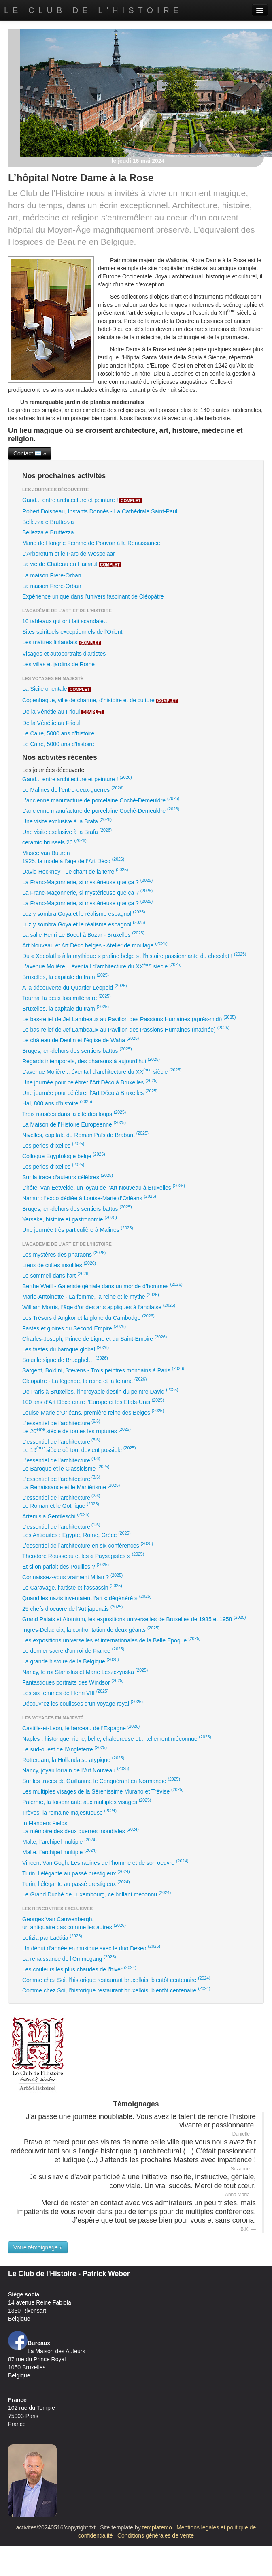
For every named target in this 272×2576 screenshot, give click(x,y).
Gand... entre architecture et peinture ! (82, 500)
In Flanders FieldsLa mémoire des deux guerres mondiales (80, 1827)
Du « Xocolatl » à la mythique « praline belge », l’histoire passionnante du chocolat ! (134, 955)
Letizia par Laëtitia (52, 1937)
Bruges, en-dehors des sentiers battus (77, 1050)
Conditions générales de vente (155, 2535)
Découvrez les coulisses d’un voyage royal (82, 1702)
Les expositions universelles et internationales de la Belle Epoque (111, 1639)
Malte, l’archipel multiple (59, 1841)
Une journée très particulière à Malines (77, 1229)
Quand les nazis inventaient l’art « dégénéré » (86, 1597)
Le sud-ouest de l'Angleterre (64, 1748)
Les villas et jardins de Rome (58, 664)
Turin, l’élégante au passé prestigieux (76, 1872)
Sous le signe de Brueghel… (65, 1359)
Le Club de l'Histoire (93, 10)
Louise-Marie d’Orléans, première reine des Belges (93, 1411)
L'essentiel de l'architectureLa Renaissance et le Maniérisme (71, 1482)
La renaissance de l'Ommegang (69, 1958)
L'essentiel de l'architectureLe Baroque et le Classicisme (66, 1463)
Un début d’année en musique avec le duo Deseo (91, 1947)
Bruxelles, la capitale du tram (65, 976)
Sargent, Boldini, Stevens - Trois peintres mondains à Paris (103, 1369)
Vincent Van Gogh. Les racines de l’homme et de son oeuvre (105, 1862)
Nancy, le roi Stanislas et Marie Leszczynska (85, 1671)
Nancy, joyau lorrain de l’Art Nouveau (75, 1769)
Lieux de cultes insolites (59, 1264)
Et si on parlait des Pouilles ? (65, 1565)
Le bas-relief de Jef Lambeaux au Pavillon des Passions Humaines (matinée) (126, 1029)
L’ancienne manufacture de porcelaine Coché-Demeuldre (100, 799)
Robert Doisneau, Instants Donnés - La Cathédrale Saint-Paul (99, 511)
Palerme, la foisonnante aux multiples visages (86, 1801)
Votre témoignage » (37, 2247)
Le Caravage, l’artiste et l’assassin (72, 1586)
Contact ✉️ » (29, 453)
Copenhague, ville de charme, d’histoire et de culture (100, 700)
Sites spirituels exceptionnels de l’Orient (72, 632)
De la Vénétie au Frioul (63, 711)
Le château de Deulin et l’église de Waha (80, 1039)
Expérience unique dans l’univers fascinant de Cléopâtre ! (94, 596)
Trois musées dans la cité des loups (74, 1113)
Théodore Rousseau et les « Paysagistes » (83, 1555)
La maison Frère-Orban (51, 575)
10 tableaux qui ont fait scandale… (65, 621)
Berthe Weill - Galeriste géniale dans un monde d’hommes (102, 1285)
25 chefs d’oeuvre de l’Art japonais (72, 1608)
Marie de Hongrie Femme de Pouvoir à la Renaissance (91, 543)
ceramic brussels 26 (54, 841)
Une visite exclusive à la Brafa (67, 820)
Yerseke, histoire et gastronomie (69, 1218)
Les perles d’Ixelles (53, 1144)
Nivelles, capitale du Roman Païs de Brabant (85, 1134)
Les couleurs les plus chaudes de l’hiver (79, 1968)
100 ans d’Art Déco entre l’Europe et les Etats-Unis (93, 1401)
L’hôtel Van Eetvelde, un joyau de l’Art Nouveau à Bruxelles (103, 1187)
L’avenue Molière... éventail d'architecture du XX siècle (102, 965)
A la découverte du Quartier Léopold (74, 986)
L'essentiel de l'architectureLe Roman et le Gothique (61, 1501)
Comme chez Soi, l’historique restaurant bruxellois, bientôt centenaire (116, 1979)
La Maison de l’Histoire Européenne (74, 1123)
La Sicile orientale (56, 689)
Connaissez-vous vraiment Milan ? (72, 1576)
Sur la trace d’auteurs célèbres (67, 1176)
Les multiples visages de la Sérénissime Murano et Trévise (102, 1790)
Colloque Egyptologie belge (63, 1155)
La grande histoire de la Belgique (70, 1660)
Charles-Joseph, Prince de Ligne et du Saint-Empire (94, 1338)
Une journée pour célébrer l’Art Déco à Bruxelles (90, 1081)
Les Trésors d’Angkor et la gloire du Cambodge (88, 1317)
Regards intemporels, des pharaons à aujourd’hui (91, 1060)
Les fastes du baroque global (65, 1348)
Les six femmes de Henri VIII (65, 1692)
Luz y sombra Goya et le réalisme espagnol (83, 913)
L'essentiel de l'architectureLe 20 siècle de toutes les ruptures (76, 1426)
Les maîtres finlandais (61, 642)
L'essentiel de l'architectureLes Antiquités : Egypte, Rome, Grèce (76, 1530)
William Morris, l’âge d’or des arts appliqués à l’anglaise (98, 1306)
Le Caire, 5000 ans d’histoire (58, 733)
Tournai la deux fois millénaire (66, 997)
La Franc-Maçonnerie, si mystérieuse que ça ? (87, 881)
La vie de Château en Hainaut (71, 564)
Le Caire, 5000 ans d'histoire (58, 744)
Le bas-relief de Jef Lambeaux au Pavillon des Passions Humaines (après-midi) (129, 1018)
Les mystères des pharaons (64, 1253)
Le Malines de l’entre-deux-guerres (73, 789)
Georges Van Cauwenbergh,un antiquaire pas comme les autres (74, 1923)
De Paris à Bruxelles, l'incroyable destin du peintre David (100, 1390)
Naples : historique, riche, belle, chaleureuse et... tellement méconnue (116, 1738)
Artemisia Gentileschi (55, 1515)
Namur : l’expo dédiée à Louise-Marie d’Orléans (89, 1197)
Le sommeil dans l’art (56, 1274)
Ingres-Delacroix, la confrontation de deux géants (90, 1629)
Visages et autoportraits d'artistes (64, 653)
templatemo (157, 2527)
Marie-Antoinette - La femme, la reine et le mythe (90, 1296)
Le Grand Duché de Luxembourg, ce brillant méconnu (96, 1893)
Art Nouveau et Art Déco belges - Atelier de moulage (95, 944)
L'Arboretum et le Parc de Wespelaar (68, 553)
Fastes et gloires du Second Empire (74, 1327)
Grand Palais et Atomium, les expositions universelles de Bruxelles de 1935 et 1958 (134, 1618)
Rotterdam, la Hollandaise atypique (73, 1759)
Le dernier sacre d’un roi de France (73, 1650)
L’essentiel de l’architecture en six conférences (87, 1544)
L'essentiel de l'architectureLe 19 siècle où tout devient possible (79, 1445)
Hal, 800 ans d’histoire (57, 1102)
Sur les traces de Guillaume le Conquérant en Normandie (101, 1780)
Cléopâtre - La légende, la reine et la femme (84, 1380)
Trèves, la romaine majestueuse (69, 1811)
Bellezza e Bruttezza (48, 522)
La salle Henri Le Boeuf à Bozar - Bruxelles (83, 934)
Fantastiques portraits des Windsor (73, 1681)
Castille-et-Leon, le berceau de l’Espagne (81, 1727)
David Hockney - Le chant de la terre (75, 870)
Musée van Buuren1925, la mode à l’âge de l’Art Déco (73, 857)
